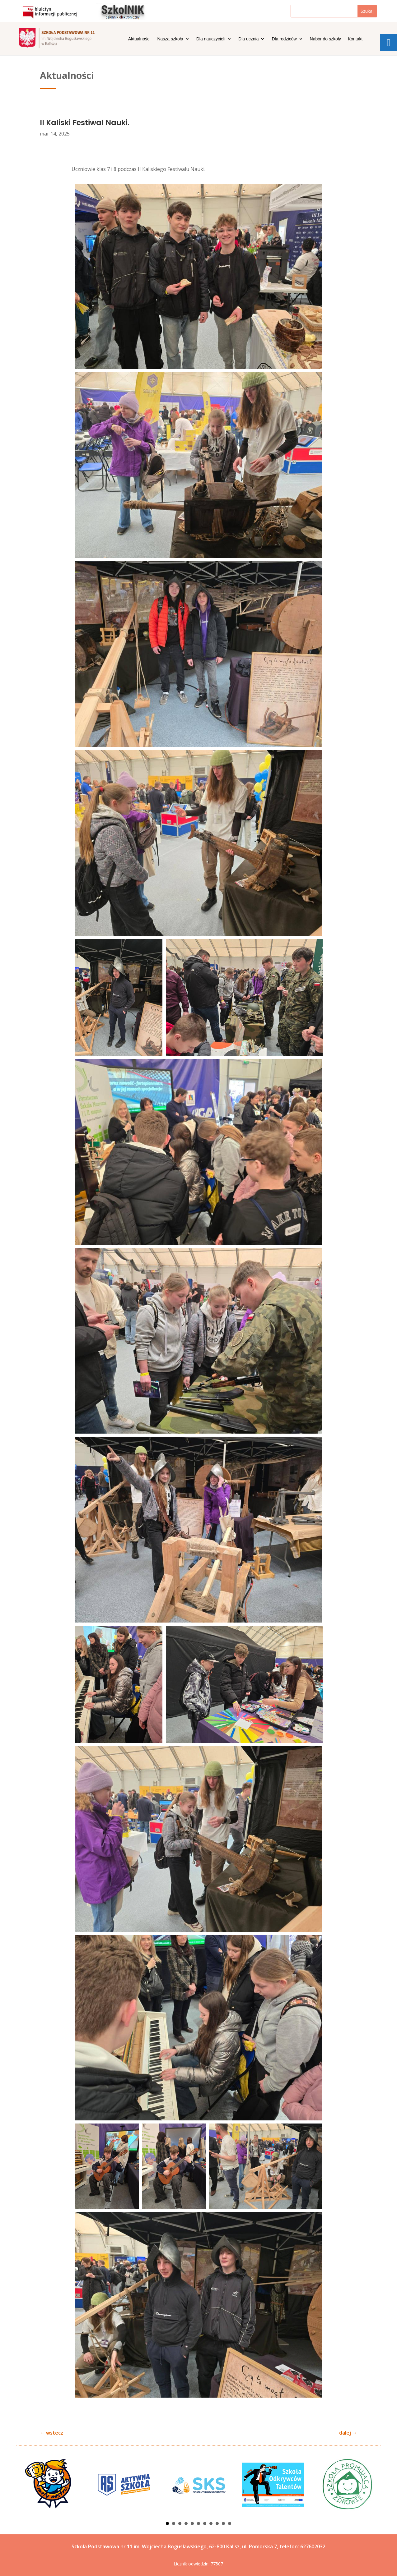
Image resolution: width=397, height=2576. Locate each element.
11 (229, 2523)
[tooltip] (388, 42)
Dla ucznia (248, 39)
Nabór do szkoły (325, 39)
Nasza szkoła (170, 39)
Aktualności (139, 39)
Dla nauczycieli (210, 39)
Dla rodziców (284, 39)
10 (223, 2523)
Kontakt (355, 39)
